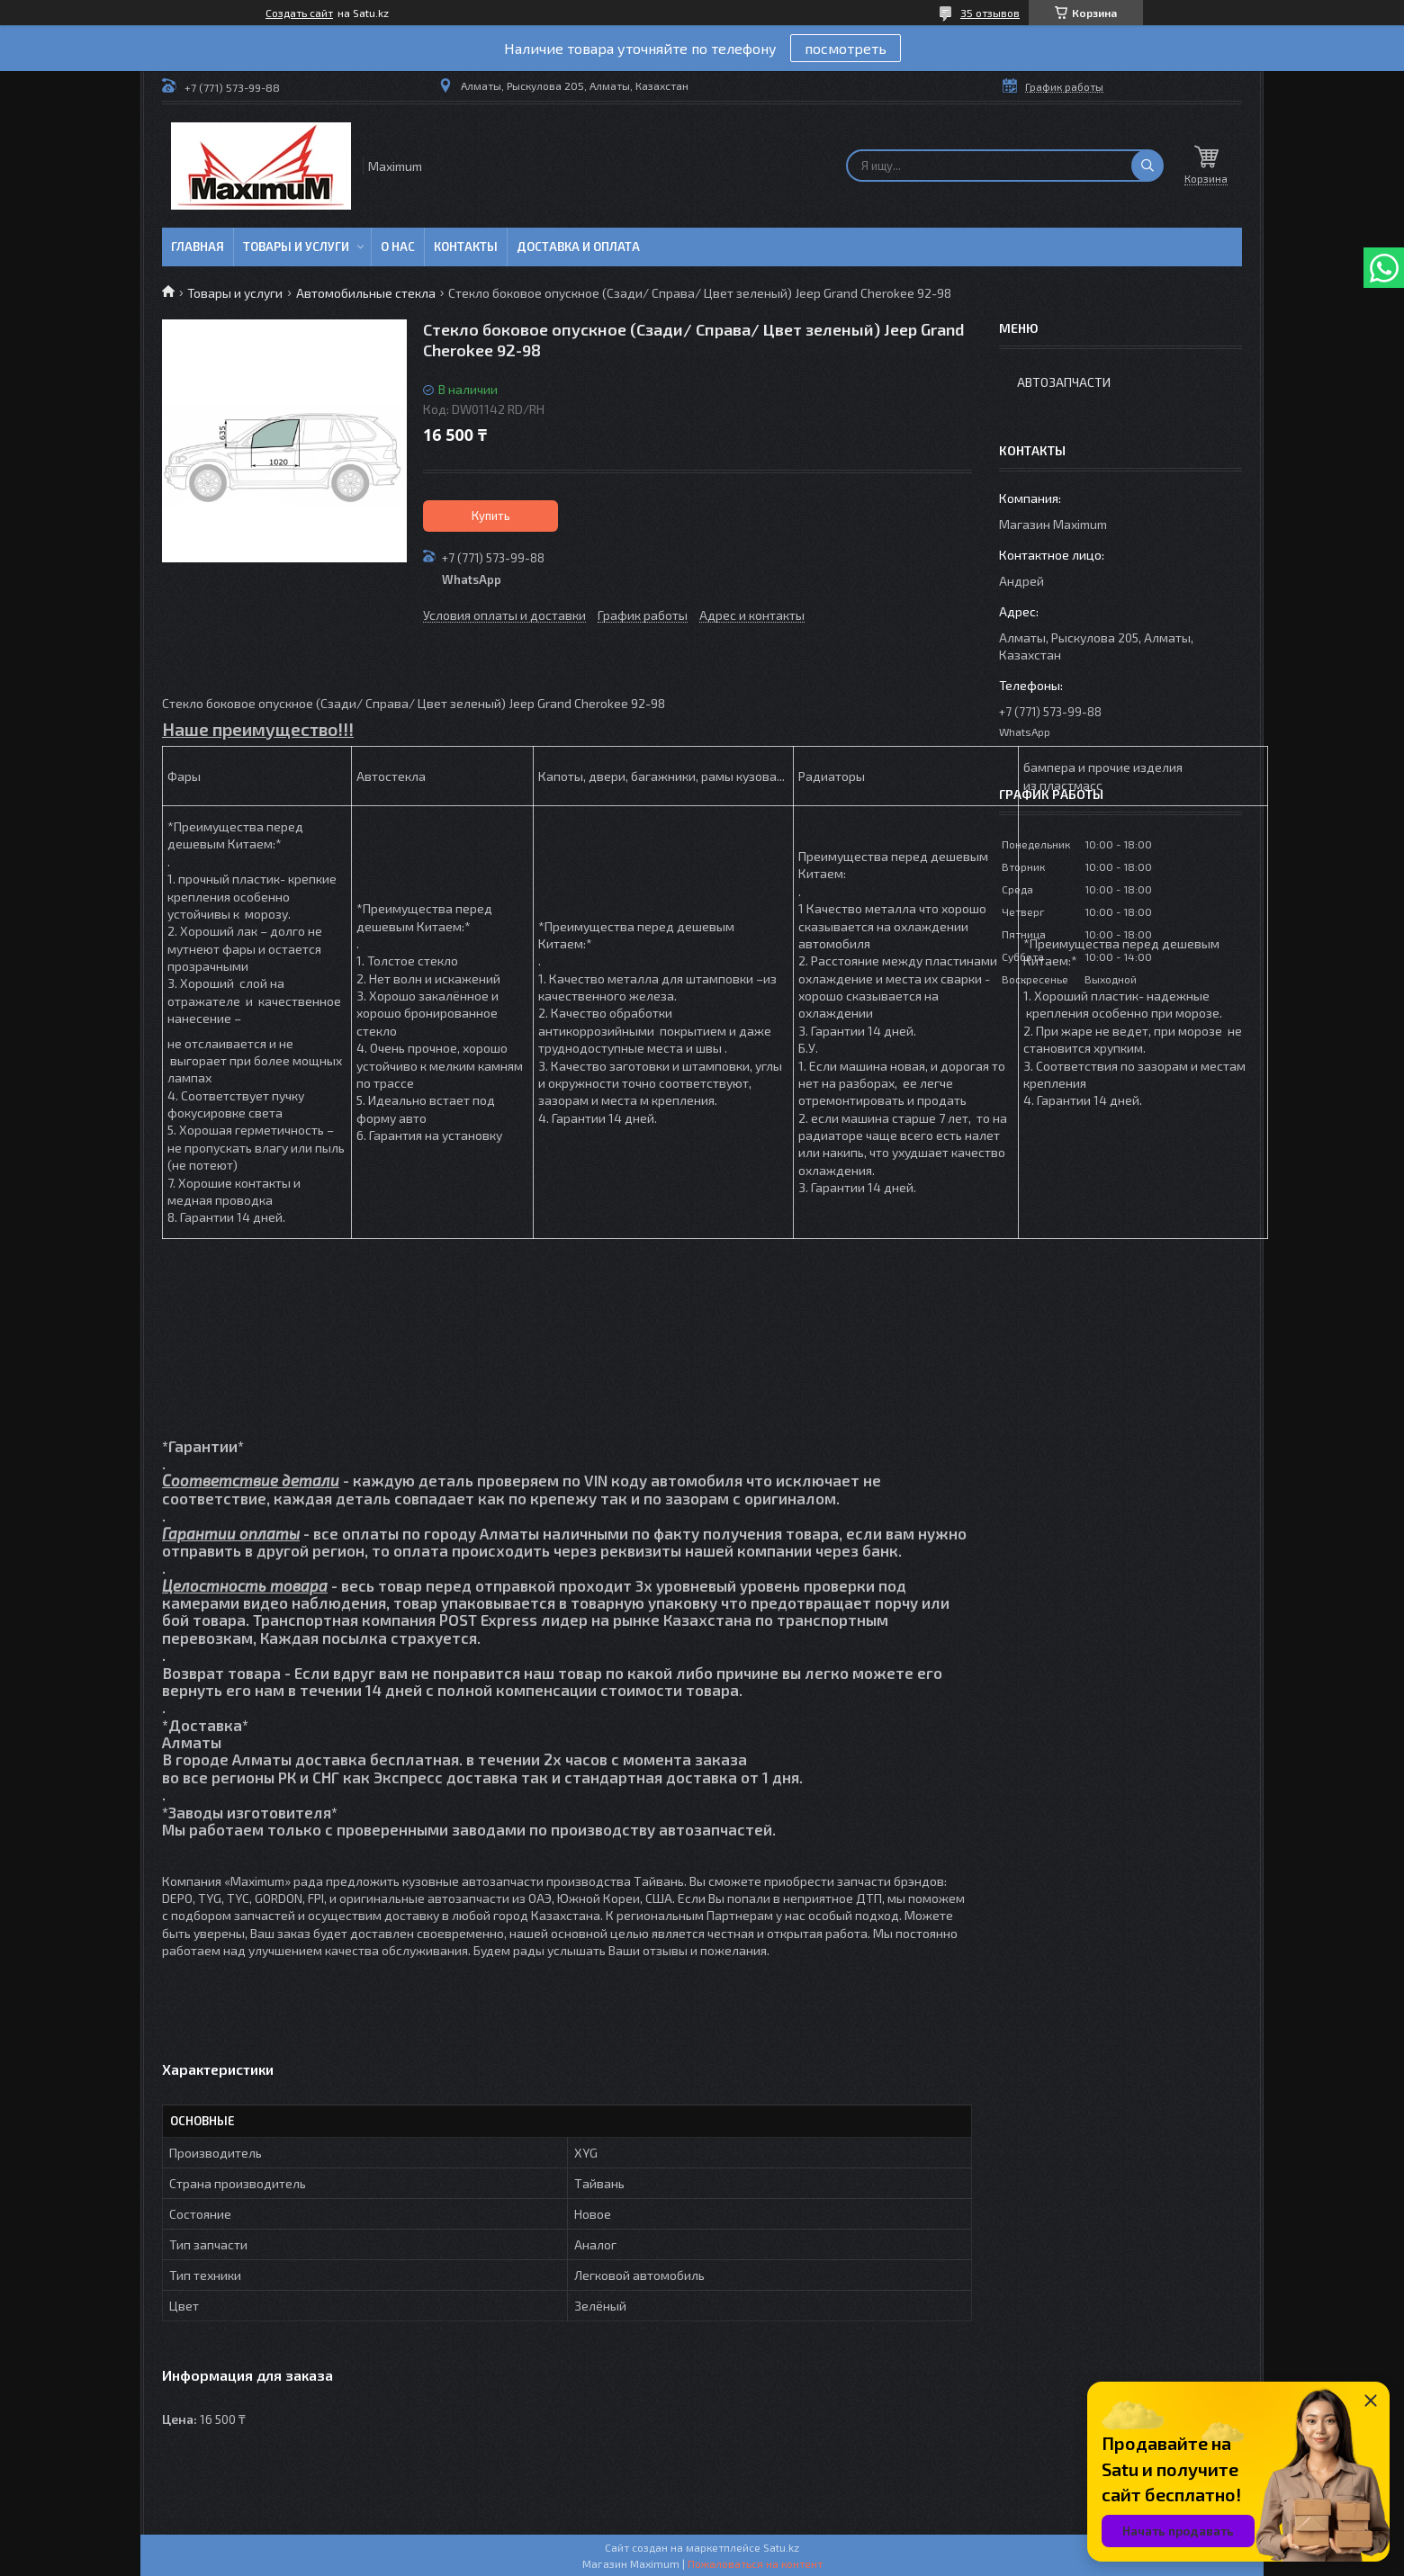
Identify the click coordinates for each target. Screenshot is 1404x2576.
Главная (197, 246)
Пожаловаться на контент (755, 2563)
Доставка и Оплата (578, 246)
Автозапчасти (1064, 382)
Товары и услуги (296, 246)
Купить (491, 515)
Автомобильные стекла (366, 293)
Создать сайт (299, 12)
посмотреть (845, 48)
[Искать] (1147, 165)
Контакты (466, 246)
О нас (398, 246)
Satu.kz (781, 2547)
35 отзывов (990, 12)
